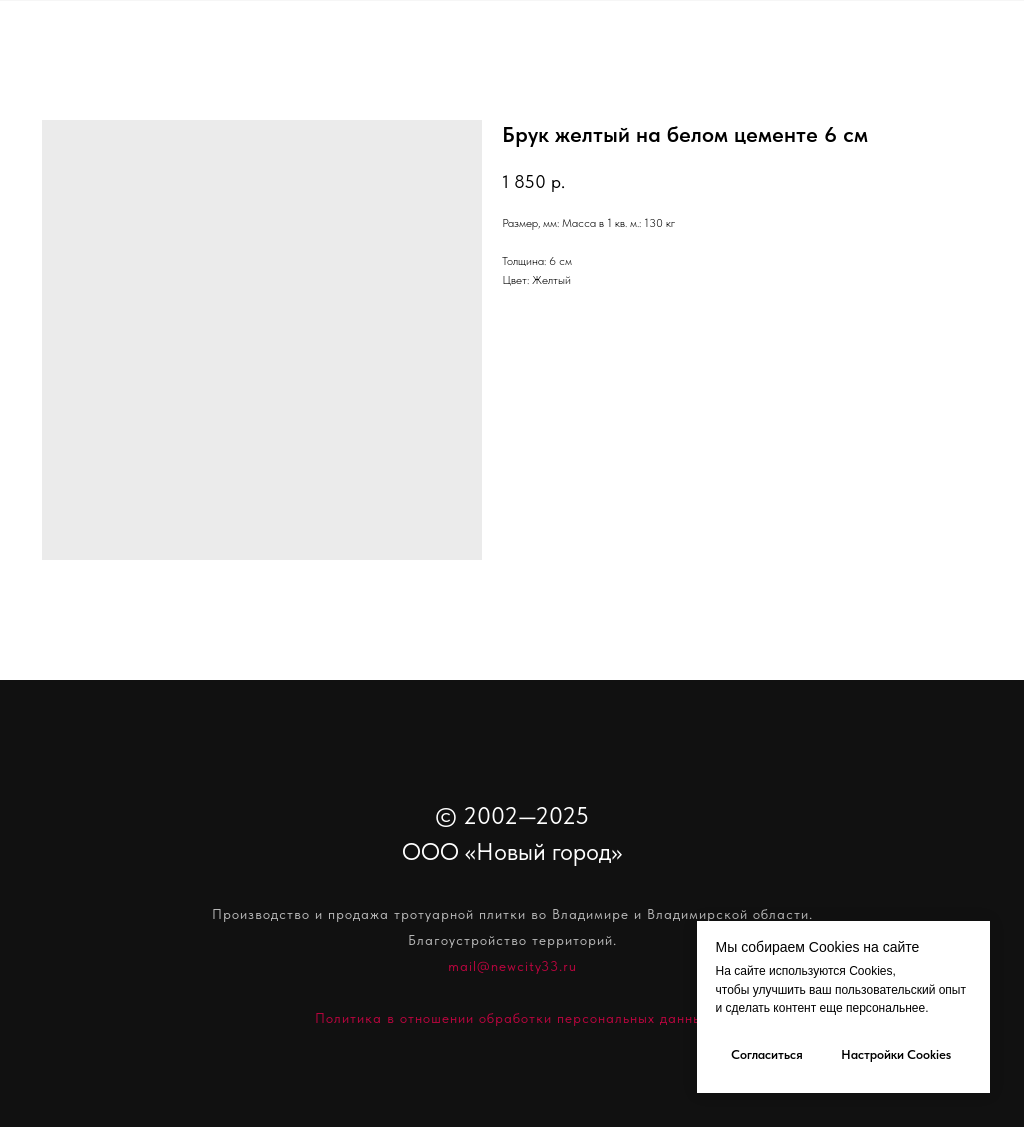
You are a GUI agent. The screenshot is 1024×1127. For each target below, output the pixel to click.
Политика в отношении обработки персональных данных (512, 1018)
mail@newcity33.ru (512, 966)
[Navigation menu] (990, 60)
